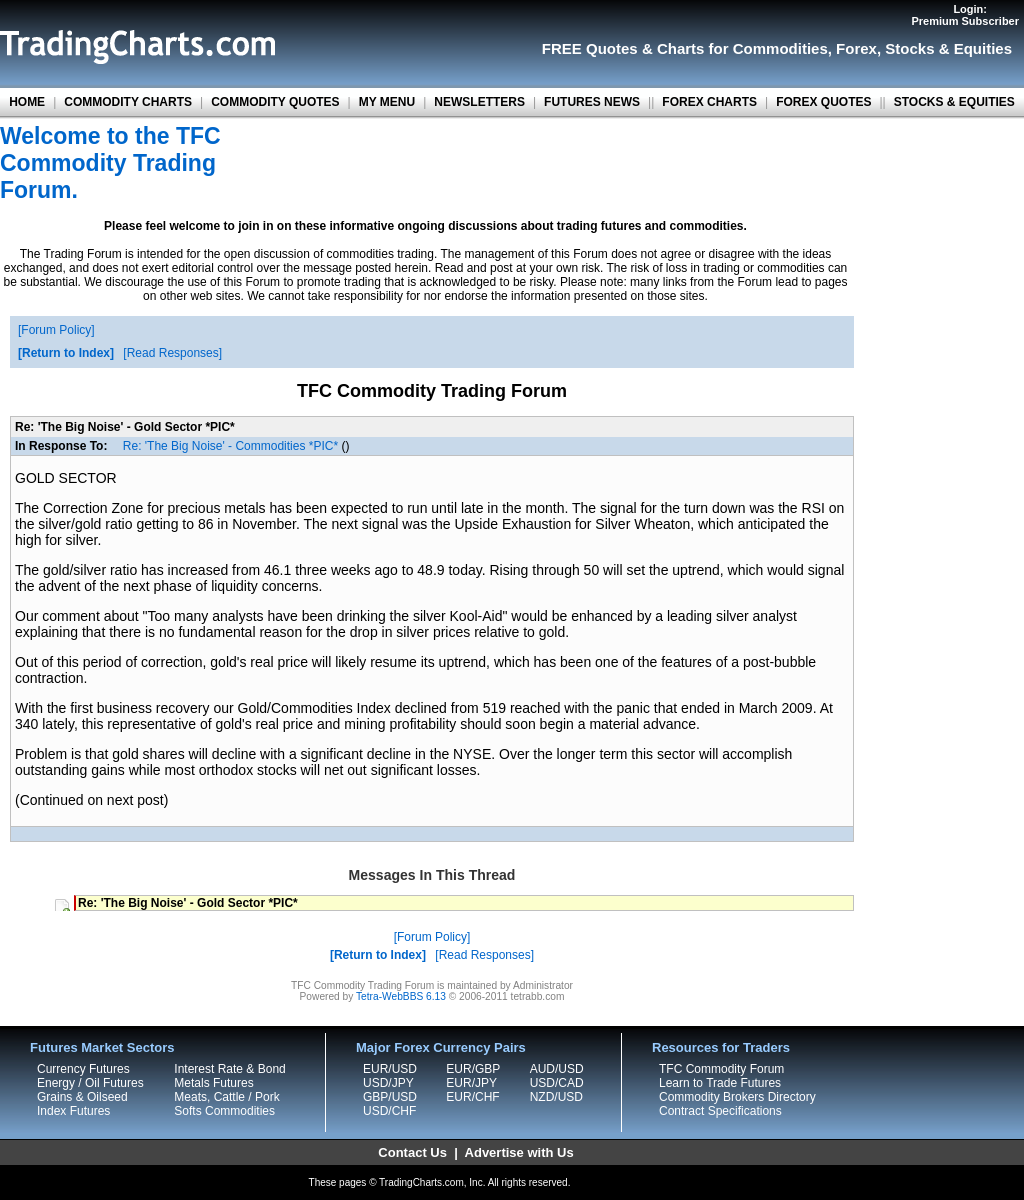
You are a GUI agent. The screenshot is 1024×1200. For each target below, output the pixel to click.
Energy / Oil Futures (90, 1083)
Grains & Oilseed (82, 1097)
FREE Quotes (590, 48)
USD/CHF (389, 1111)
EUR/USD (390, 1069)
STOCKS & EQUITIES (954, 102)
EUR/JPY (471, 1083)
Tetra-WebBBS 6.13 (401, 996)
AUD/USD (557, 1069)
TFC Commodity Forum (721, 1069)
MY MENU (387, 102)
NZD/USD (556, 1097)
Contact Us (412, 1152)
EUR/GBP (473, 1069)
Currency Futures (83, 1069)
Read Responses (173, 353)
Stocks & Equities (948, 48)
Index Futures (73, 1111)
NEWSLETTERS (479, 102)
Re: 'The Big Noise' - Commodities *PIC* (230, 446)
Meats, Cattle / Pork (226, 1097)
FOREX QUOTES (823, 102)
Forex (856, 48)
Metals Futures (213, 1083)
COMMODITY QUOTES (275, 102)
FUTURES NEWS (592, 102)
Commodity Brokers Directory (737, 1097)
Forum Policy (56, 330)
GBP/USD (390, 1097)
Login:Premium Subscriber (965, 15)
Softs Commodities (224, 1111)
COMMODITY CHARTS (128, 102)
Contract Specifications (720, 1111)
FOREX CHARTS (709, 102)
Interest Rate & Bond (229, 1069)
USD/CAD (557, 1083)
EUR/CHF (472, 1097)
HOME (27, 102)
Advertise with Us (519, 1152)
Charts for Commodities (742, 48)
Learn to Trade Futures (720, 1083)
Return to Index (66, 353)
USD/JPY (388, 1083)
